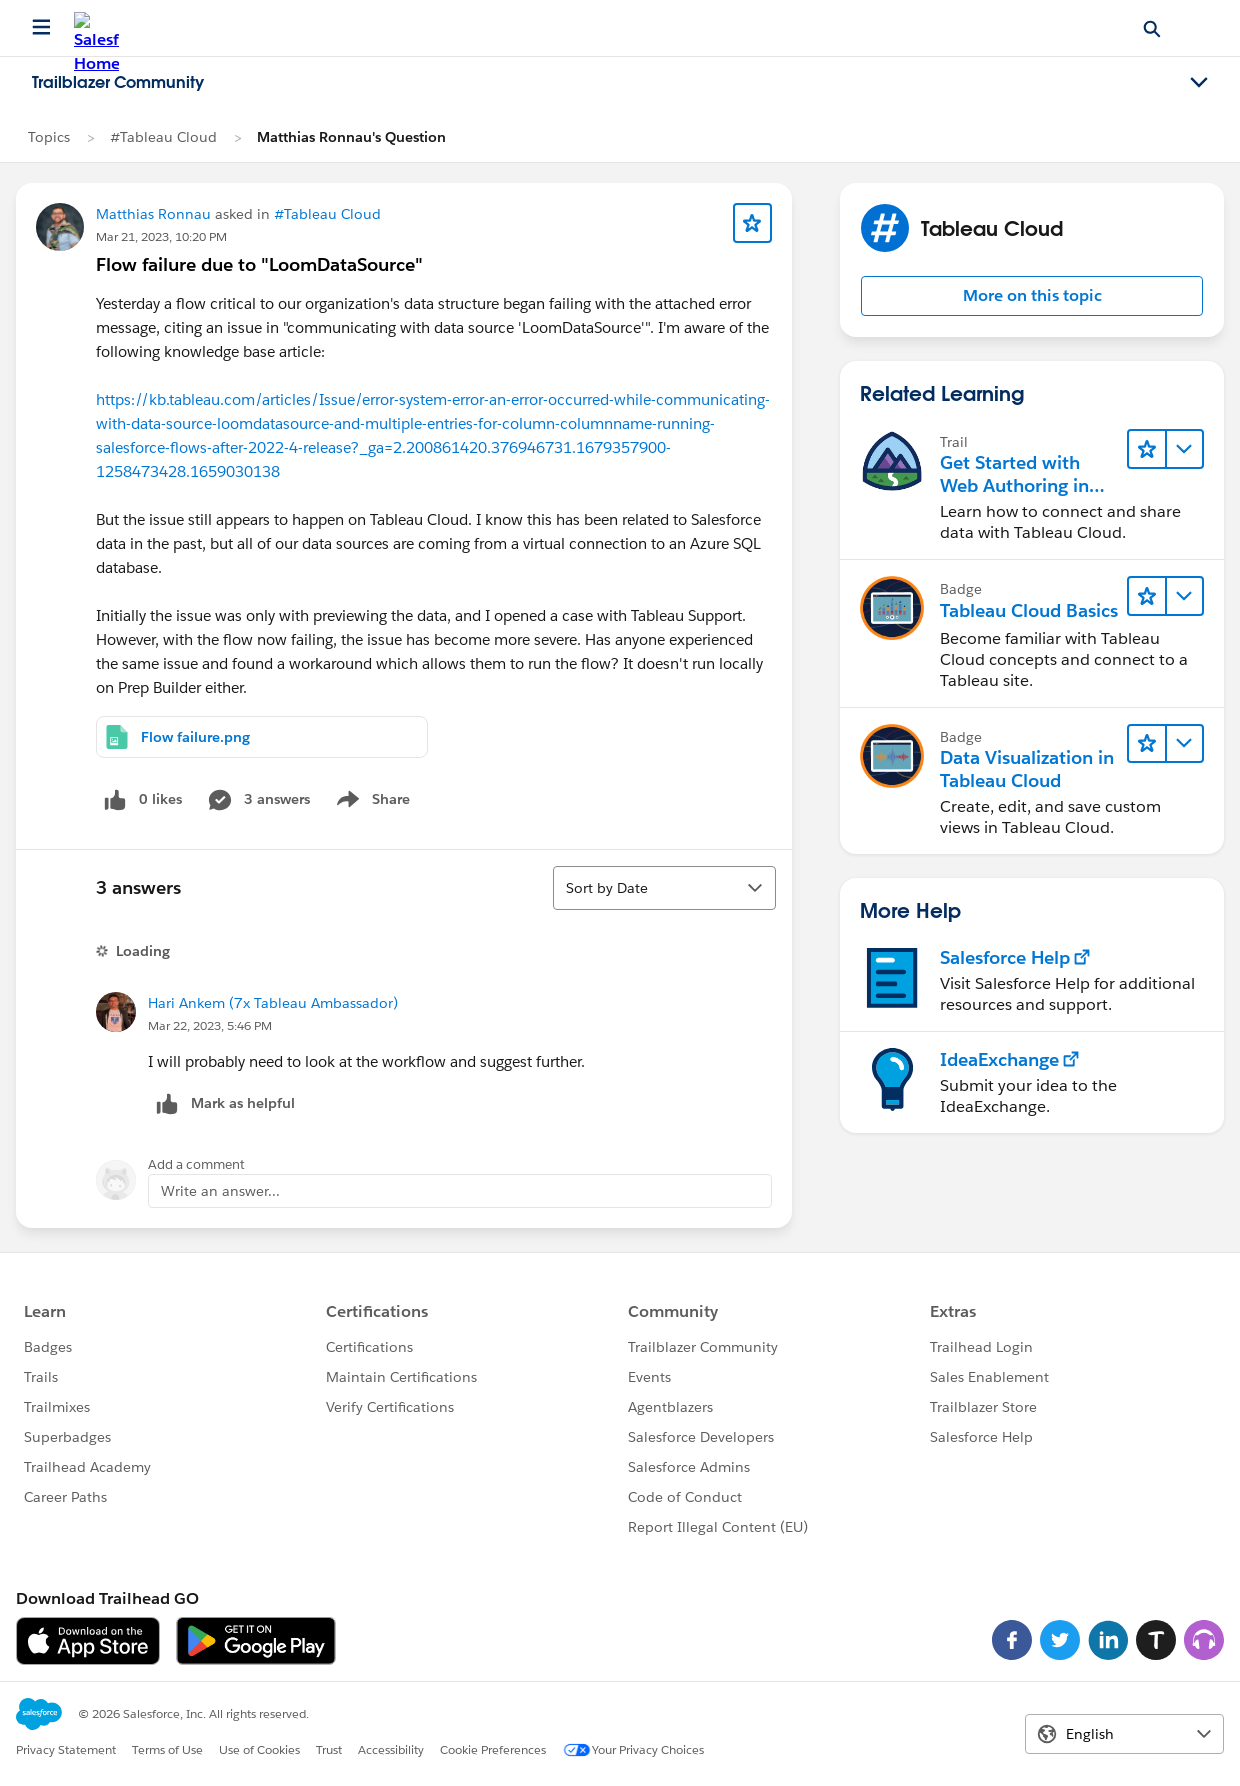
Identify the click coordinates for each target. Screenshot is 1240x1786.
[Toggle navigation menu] (1199, 83)
